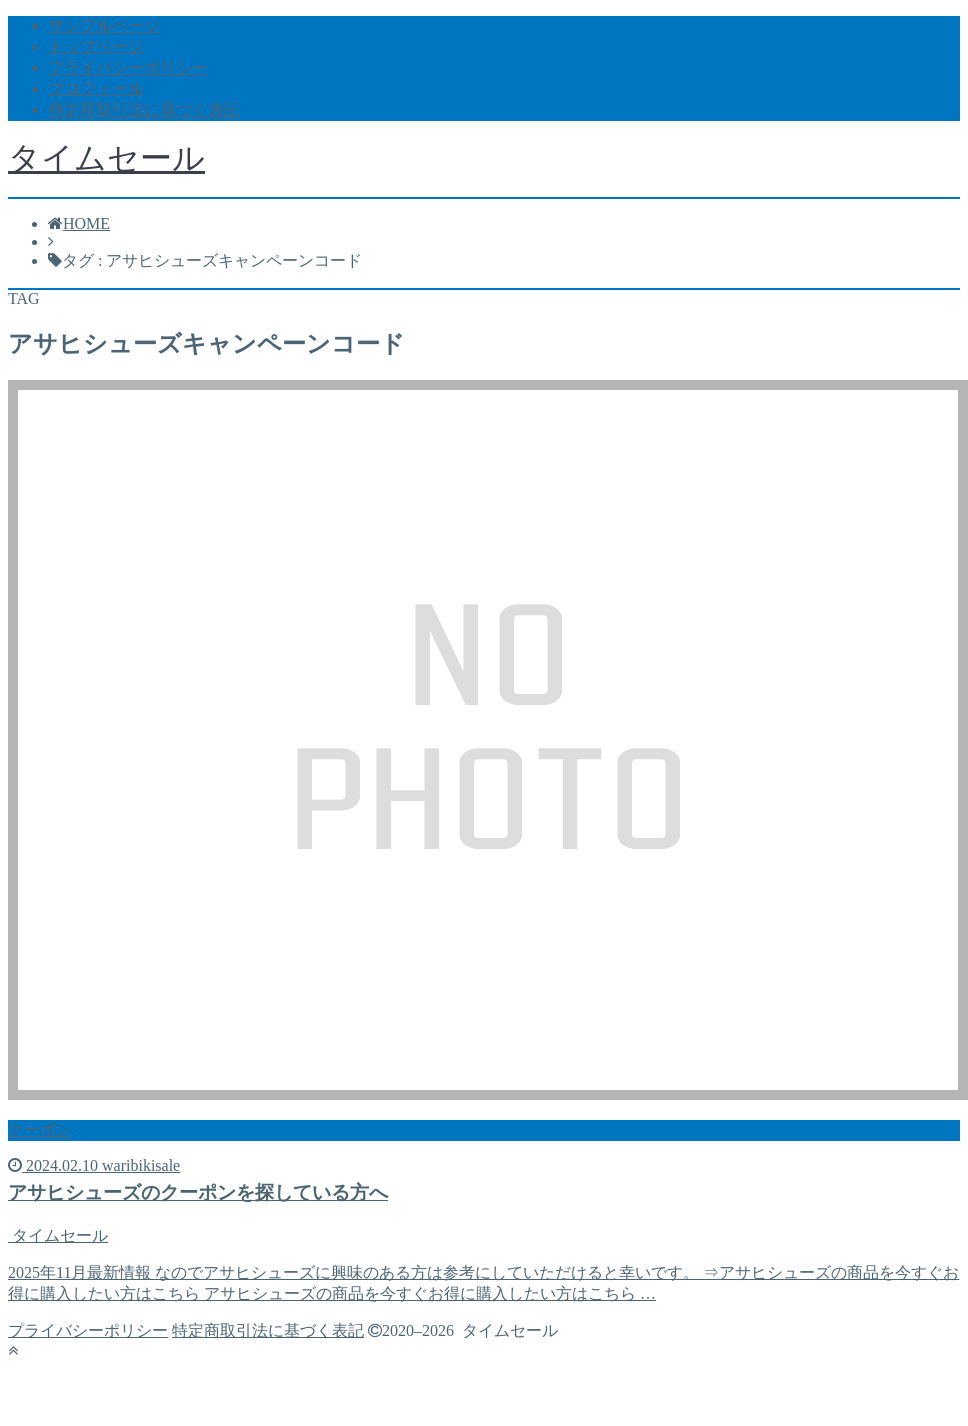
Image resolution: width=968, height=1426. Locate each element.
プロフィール (96, 88)
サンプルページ (104, 25)
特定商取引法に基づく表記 (144, 109)
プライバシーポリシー (128, 67)
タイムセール (106, 158)
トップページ (96, 46)
